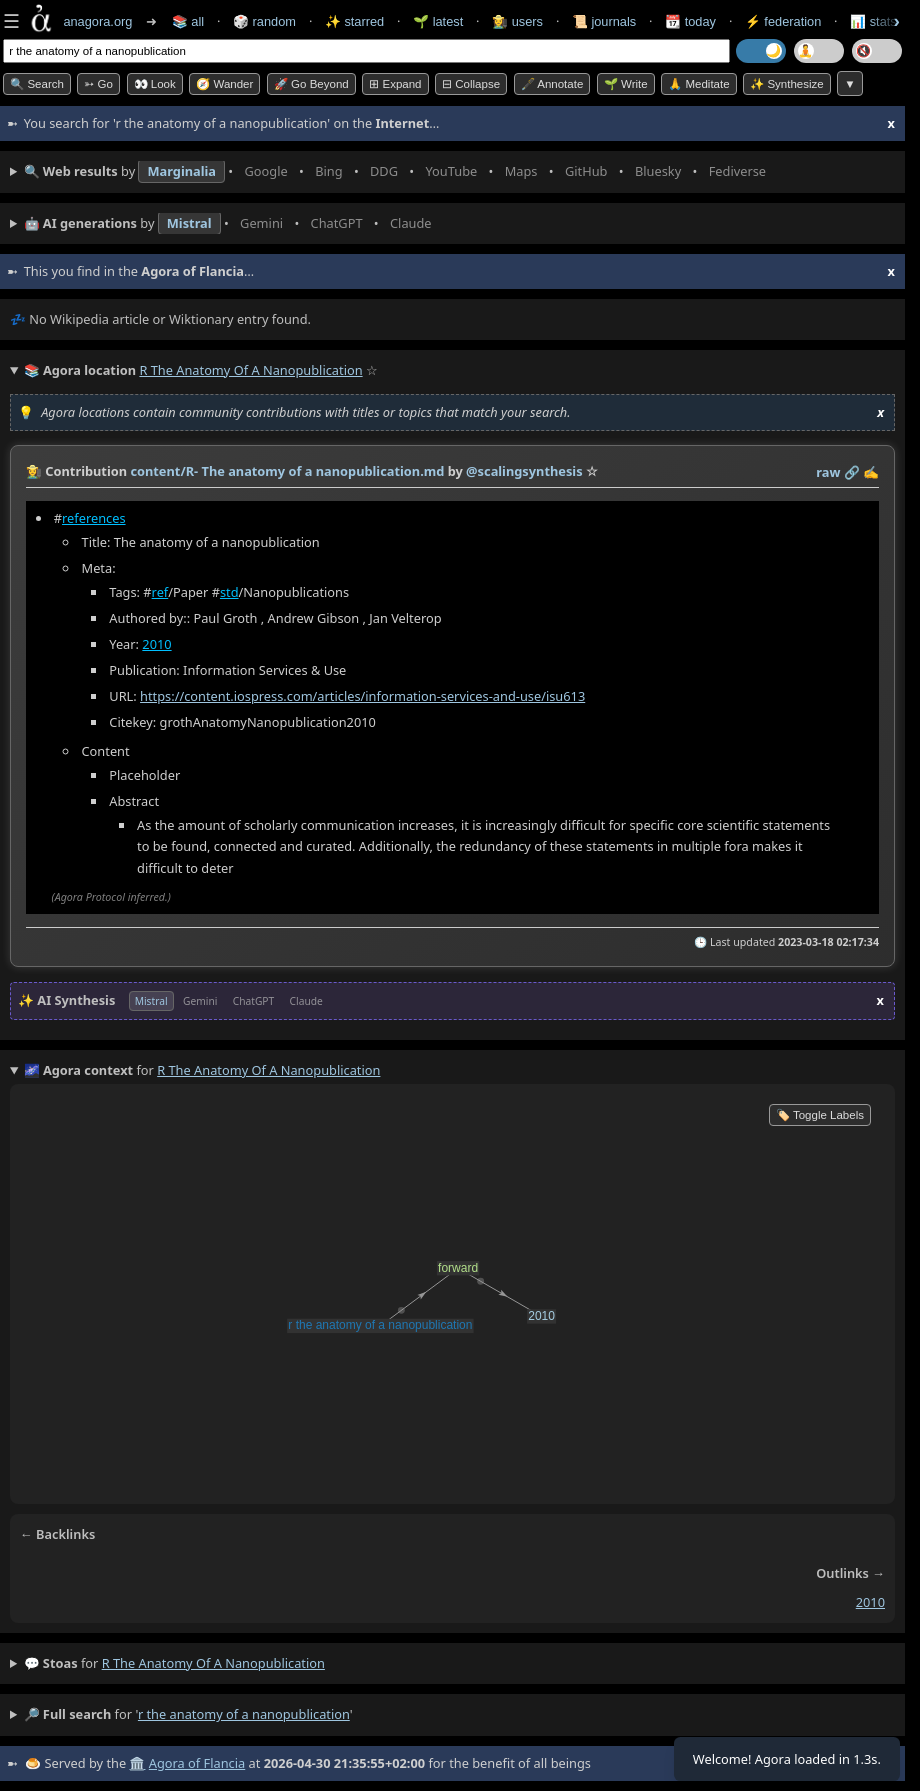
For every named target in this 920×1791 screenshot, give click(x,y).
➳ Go (98, 84)
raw (828, 472)
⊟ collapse (471, 84)
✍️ (871, 472)
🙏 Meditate (698, 84)
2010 (156, 644)
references (94, 518)
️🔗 (852, 472)
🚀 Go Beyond (311, 84)
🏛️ (137, 1763)
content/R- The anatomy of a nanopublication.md (287, 471)
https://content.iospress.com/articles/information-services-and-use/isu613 (362, 696)
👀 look (155, 84)
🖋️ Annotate (552, 84)
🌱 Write (626, 84)
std (229, 592)
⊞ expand (395, 84)
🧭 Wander (224, 84)
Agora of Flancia (197, 1763)
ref (160, 592)
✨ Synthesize (787, 84)
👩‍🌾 (34, 471)
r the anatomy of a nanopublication (213, 1663)
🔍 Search (37, 84)
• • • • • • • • (399, 172)
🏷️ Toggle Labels (820, 1115)
